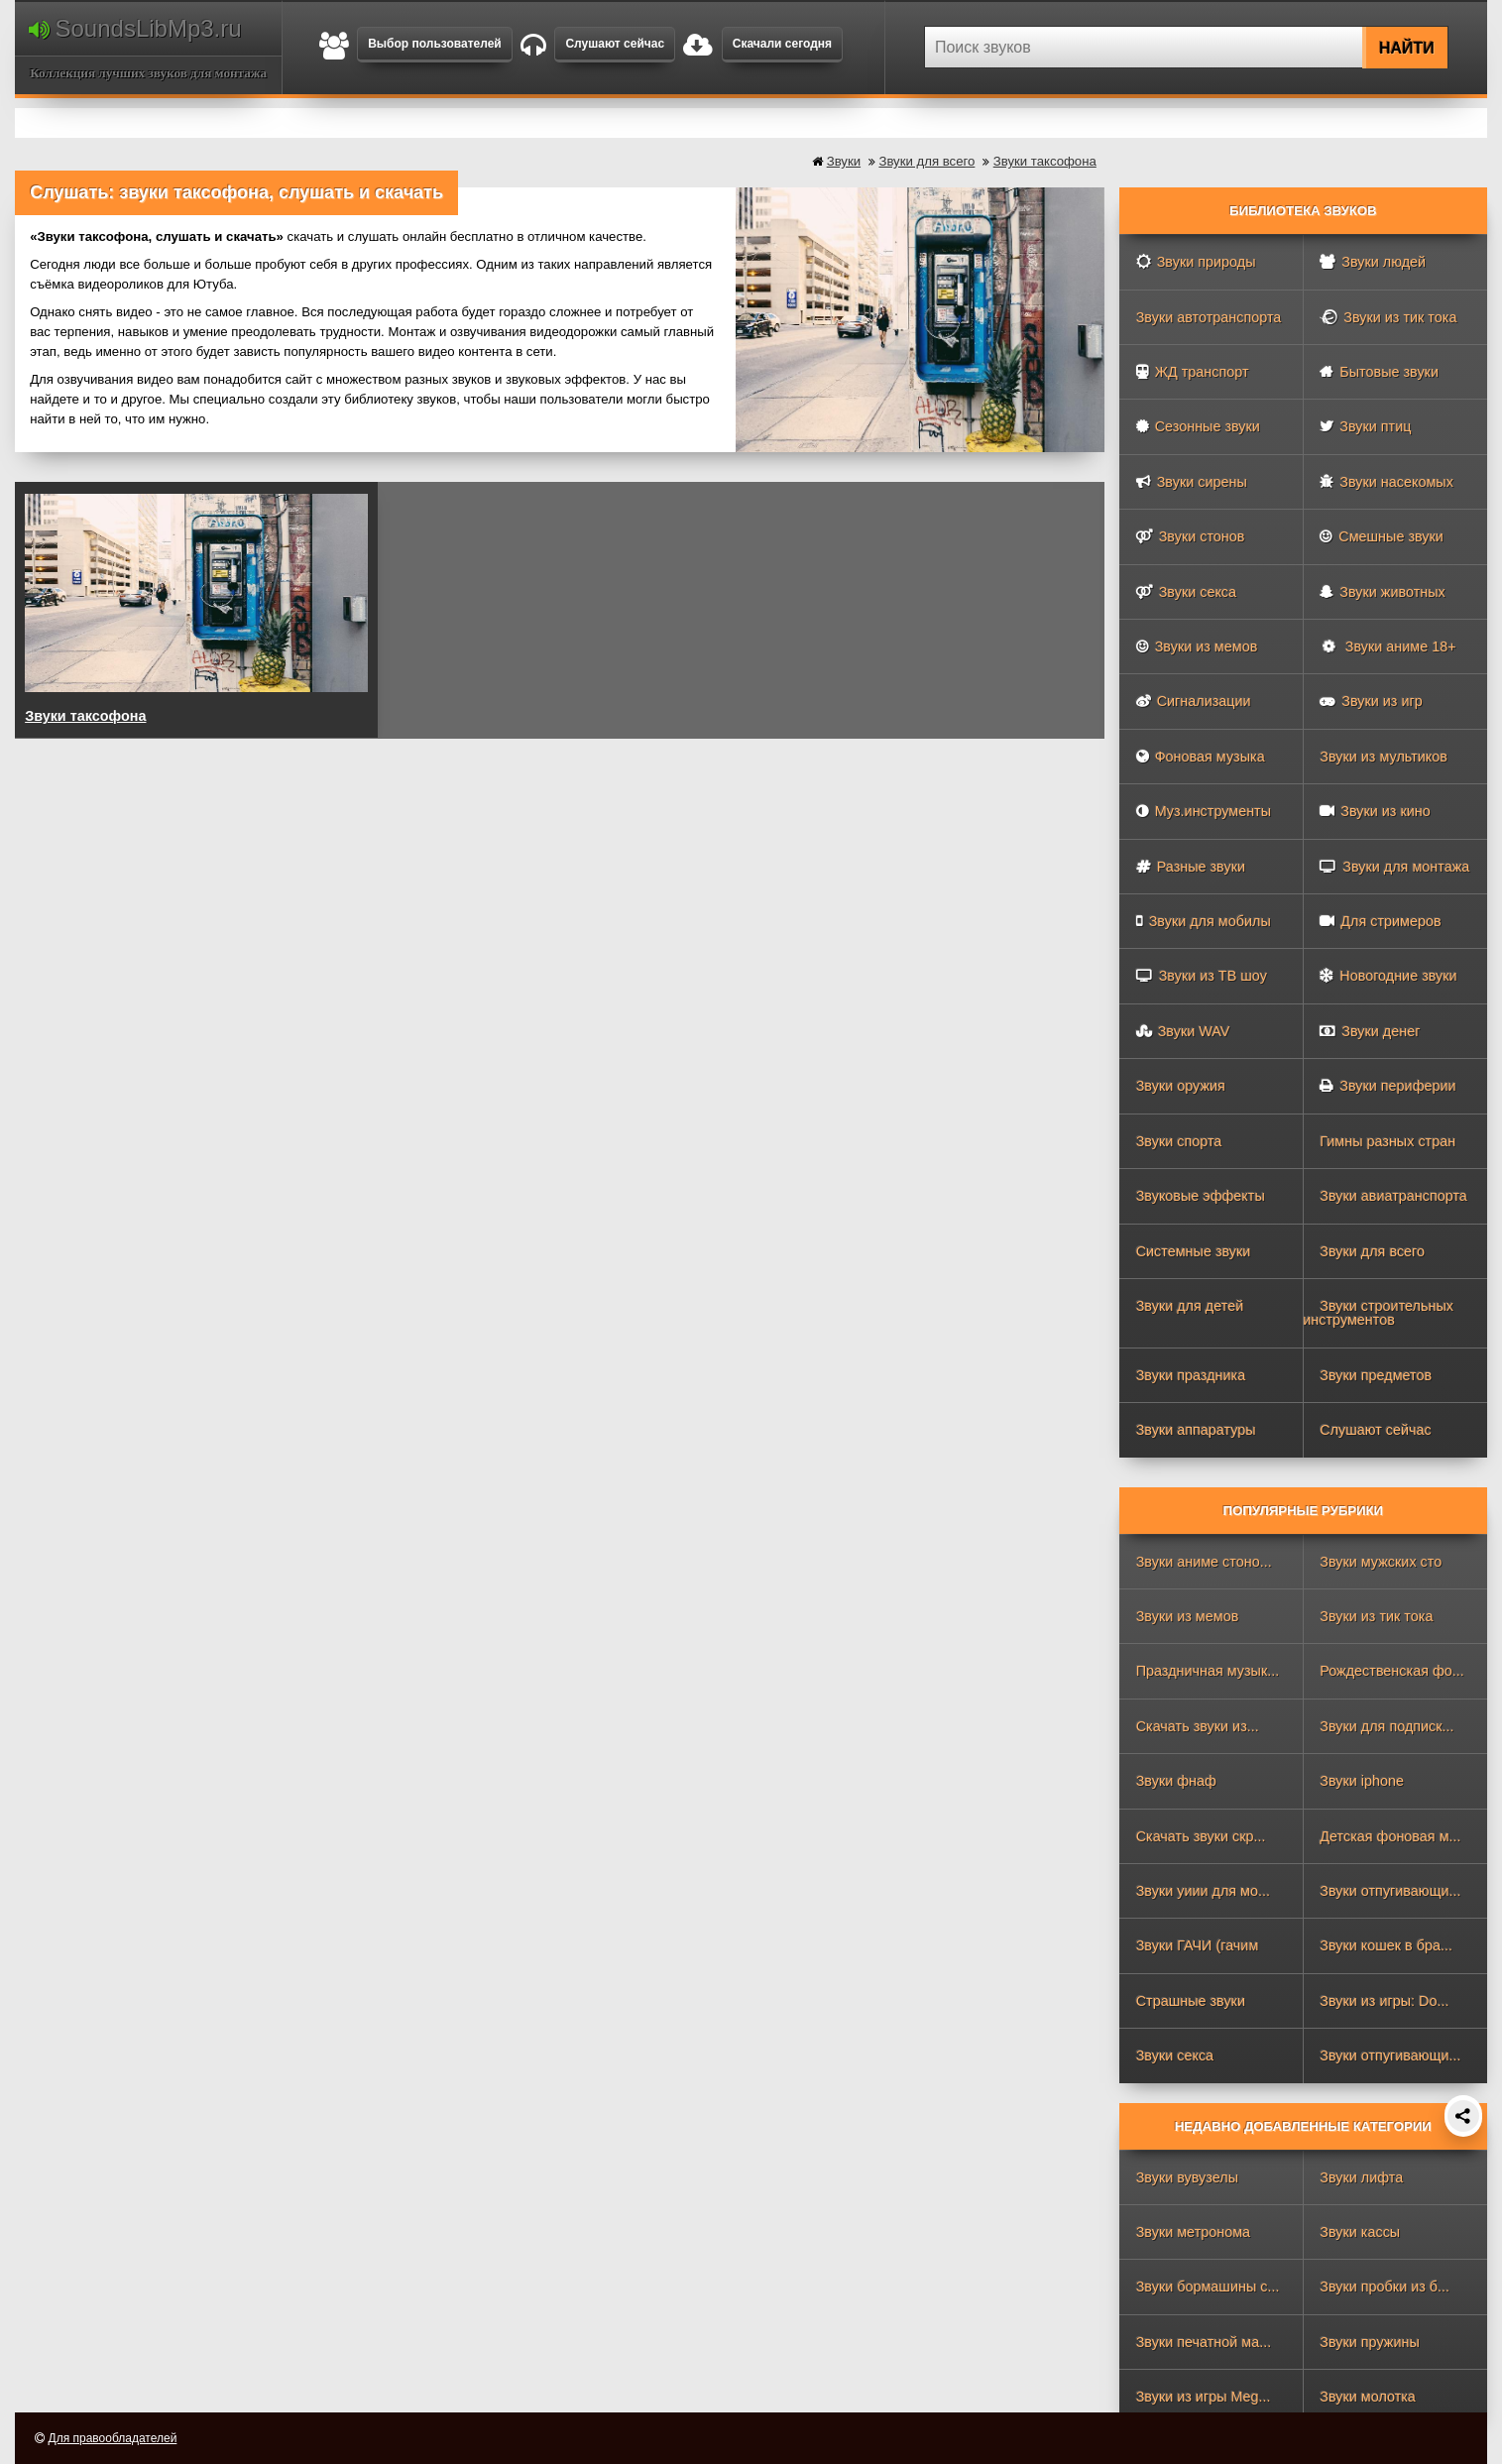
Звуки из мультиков (1383, 756)
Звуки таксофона (1045, 161)
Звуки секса (1186, 592)
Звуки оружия (1180, 1086)
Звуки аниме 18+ (1387, 646)
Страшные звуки (1190, 2001)
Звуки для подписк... (1386, 1726)
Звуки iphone (1362, 1781)
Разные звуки (1190, 867)
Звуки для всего (926, 161)
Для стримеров (1380, 921)
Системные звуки (1193, 1251)
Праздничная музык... (1208, 1671)
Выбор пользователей (435, 44)
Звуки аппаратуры (1196, 1430)
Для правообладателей (113, 2438)
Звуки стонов (1190, 536)
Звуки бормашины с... (1208, 2286)
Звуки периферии (1387, 1086)
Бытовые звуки (1379, 372)
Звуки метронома (1193, 2232)
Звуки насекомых (1386, 482)
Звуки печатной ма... (1204, 2342)
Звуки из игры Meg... (1203, 2397)
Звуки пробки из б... (1384, 2286)
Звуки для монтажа (1394, 867)
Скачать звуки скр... (1201, 1836)
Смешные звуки (1382, 536)
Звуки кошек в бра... (1386, 1945)
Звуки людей (1373, 262)
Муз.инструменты (1203, 811)
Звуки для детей (1190, 1306)
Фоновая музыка (1200, 756)
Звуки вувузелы (1187, 2177)
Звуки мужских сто (1381, 1562)
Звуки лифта (1361, 2177)
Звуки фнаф (1176, 1781)
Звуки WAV (1183, 1031)
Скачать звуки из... (1197, 1726)
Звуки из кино (1375, 811)
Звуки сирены (1191, 482)
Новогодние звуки (1388, 976)
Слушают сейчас (614, 44)
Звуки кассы (1360, 2232)
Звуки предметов (1376, 1375)
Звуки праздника (1190, 1375)
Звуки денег (1370, 1031)
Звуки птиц (1365, 426)
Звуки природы (1196, 262)
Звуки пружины (1370, 2342)
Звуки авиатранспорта (1393, 1196)
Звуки (844, 161)
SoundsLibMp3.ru (135, 28)
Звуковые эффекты (1200, 1196)
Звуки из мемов (1197, 646)
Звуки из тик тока (1388, 317)
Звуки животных (1382, 592)
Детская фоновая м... (1390, 1836)
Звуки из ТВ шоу (1201, 976)
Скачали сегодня (782, 44)
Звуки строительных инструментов (1378, 1313)
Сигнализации (1193, 701)
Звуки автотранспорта (1209, 317)
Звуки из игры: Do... (1384, 2001)
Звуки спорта (1179, 1141)
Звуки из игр (1371, 701)
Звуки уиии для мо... (1203, 1891)
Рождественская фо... (1392, 1671)
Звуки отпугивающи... (1390, 1891)
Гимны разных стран (1387, 1141)
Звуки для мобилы (1203, 921)
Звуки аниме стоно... (1204, 1562)
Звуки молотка (1368, 2397)
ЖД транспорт (1192, 372)
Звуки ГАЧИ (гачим (1197, 1945)
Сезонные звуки (1198, 426)
